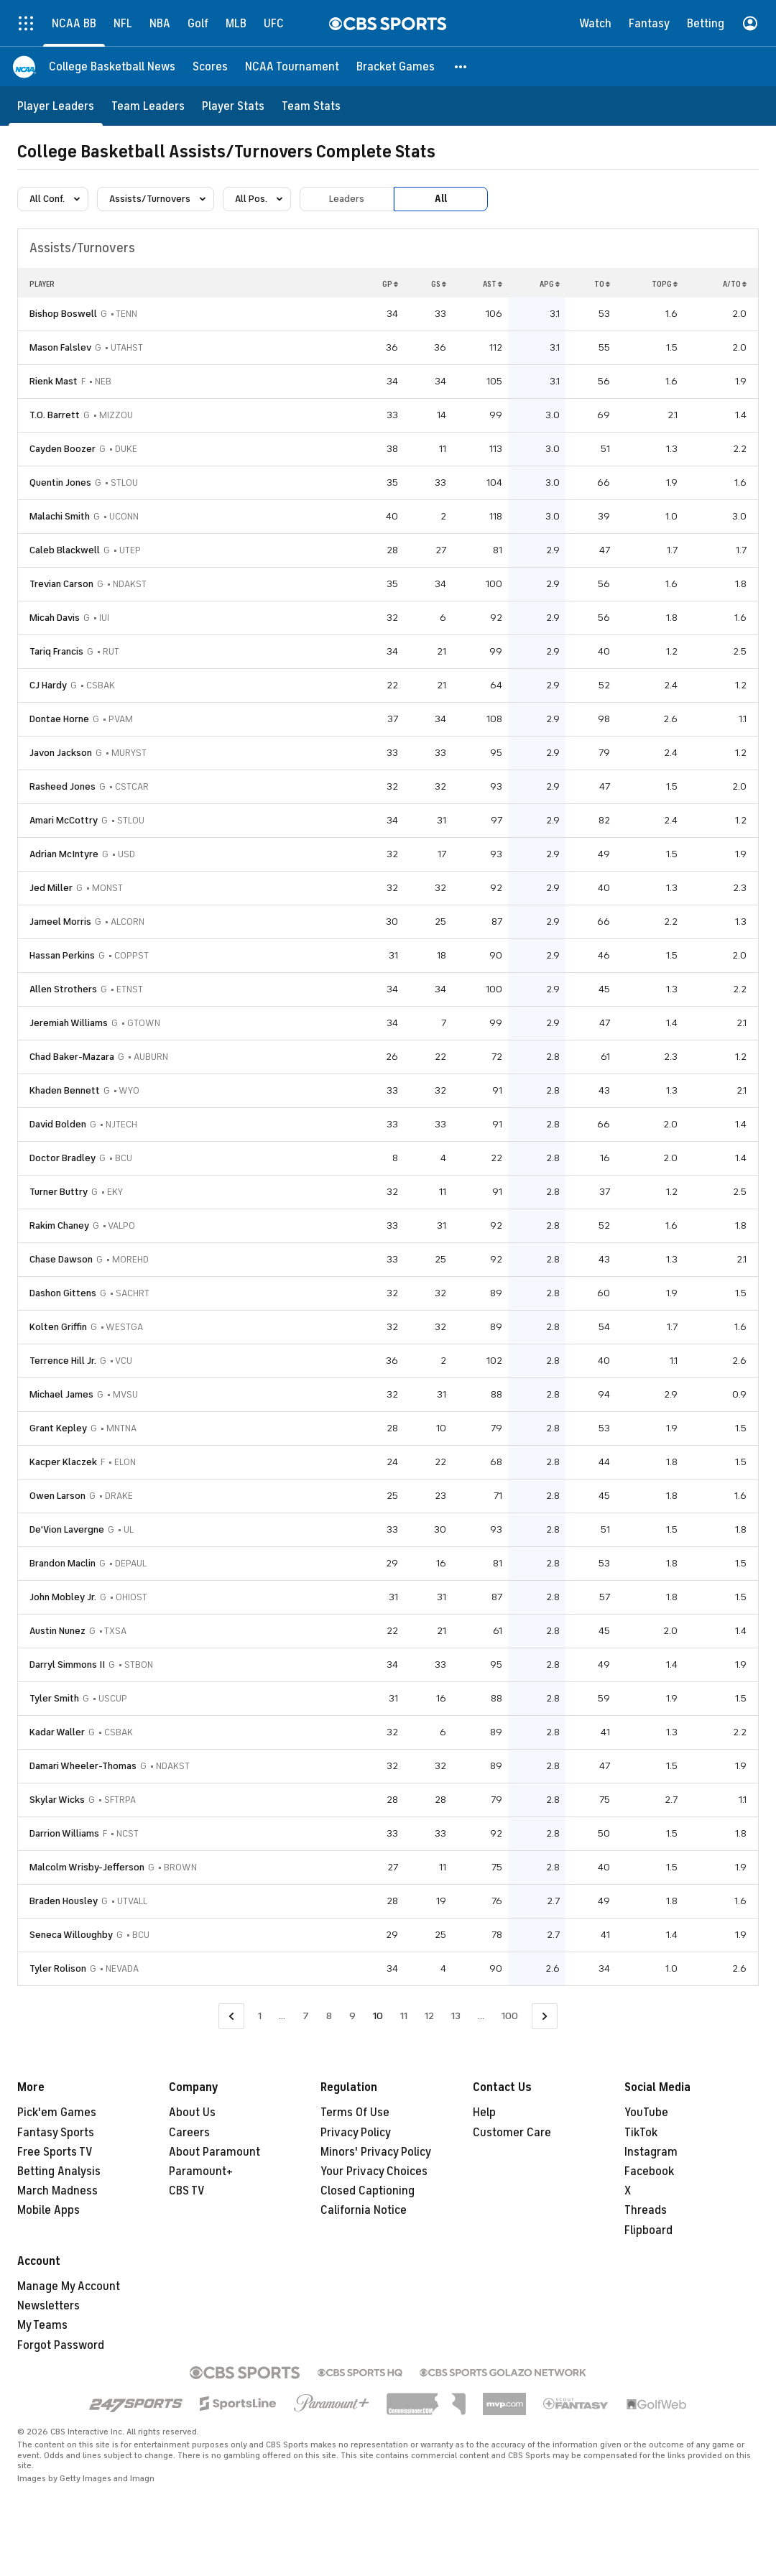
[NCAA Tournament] (292, 66)
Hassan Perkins (62, 955)
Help (484, 2112)
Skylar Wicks (57, 1799)
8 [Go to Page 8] (329, 2016)
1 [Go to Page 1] (260, 2016)
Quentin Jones (60, 482)
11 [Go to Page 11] (403, 2016)
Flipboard (648, 2230)
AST (492, 284)
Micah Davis (54, 617)
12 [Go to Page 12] (429, 2016)
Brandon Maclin (62, 1563)
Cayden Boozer (62, 449)
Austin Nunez (57, 1631)
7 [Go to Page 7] (305, 2016)
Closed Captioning (367, 2191)
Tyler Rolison (57, 1968)
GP (390, 284)
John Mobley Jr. (62, 1597)
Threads (645, 2210)
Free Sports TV (55, 2152)
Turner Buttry (58, 1192)
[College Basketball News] (112, 66)
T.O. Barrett (54, 415)
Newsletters (48, 2306)
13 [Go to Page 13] (456, 2016)
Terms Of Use (354, 2112)
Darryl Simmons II (67, 1664)
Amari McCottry (63, 820)
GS (438, 284)
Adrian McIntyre (63, 854)
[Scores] (210, 66)
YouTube (646, 2112)
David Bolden (57, 1124)
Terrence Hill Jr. (62, 1360)
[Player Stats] (233, 106)
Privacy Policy (355, 2132)
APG (550, 284)
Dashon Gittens (62, 1293)
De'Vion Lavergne (66, 1529)
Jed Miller (51, 888)
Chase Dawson (61, 1259)
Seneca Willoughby (71, 1935)
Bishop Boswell (63, 314)
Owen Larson (57, 1496)
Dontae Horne (59, 719)
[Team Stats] (311, 106)
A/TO (735, 284)
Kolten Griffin (58, 1327)
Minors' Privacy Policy (375, 2152)
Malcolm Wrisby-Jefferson (86, 1867)
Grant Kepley (58, 1428)
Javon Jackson (60, 753)
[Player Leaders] (56, 106)
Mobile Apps (48, 2210)
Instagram (651, 2152)
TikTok (640, 2132)
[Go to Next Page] (545, 2016)
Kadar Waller (57, 1732)
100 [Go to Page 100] (510, 2016)
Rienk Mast (53, 381)
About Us (192, 2112)
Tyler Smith (54, 1698)
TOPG (665, 284)
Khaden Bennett (64, 1090)
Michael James (61, 1394)
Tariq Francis (56, 651)
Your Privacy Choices (374, 2171)
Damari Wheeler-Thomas (83, 1766)
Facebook (649, 2171)
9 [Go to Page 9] (352, 2016)
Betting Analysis (59, 2171)
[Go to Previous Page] (231, 2016)
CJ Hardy (48, 685)
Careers (189, 2132)
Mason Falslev (60, 347)
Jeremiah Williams (68, 1023)
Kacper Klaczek (63, 1462)
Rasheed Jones (62, 786)
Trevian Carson (61, 584)
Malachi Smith (59, 516)
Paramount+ (201, 2171)
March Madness (57, 2191)
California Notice (363, 2210)
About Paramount (214, 2152)
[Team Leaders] (148, 106)
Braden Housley (63, 1901)
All (441, 199)
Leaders (346, 199)
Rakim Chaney (59, 1225)
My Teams (42, 2325)
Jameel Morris (60, 921)
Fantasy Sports (55, 2132)
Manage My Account (68, 2286)
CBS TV (187, 2191)
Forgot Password (60, 2345)
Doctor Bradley (62, 1158)
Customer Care (512, 2132)
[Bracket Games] (395, 66)
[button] (461, 66)
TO (602, 284)
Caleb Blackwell (64, 550)
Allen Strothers (63, 989)
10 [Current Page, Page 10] (378, 2016)
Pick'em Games (56, 2112)
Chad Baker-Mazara (71, 1057)
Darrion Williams (64, 1833)
